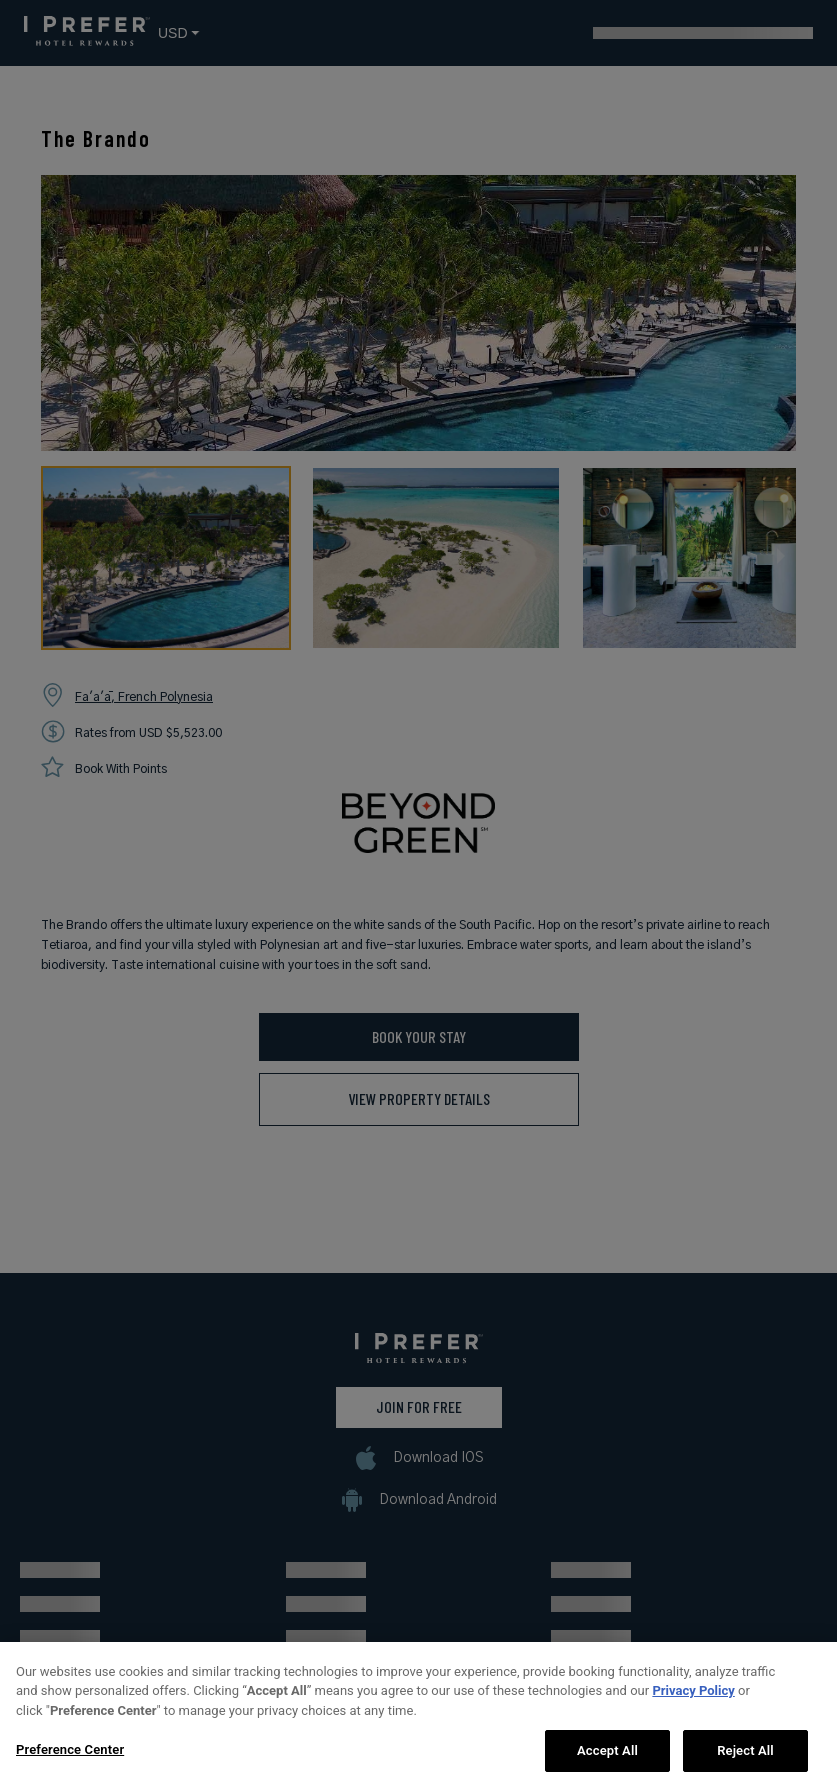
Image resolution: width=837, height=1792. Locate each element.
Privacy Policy (693, 1729)
